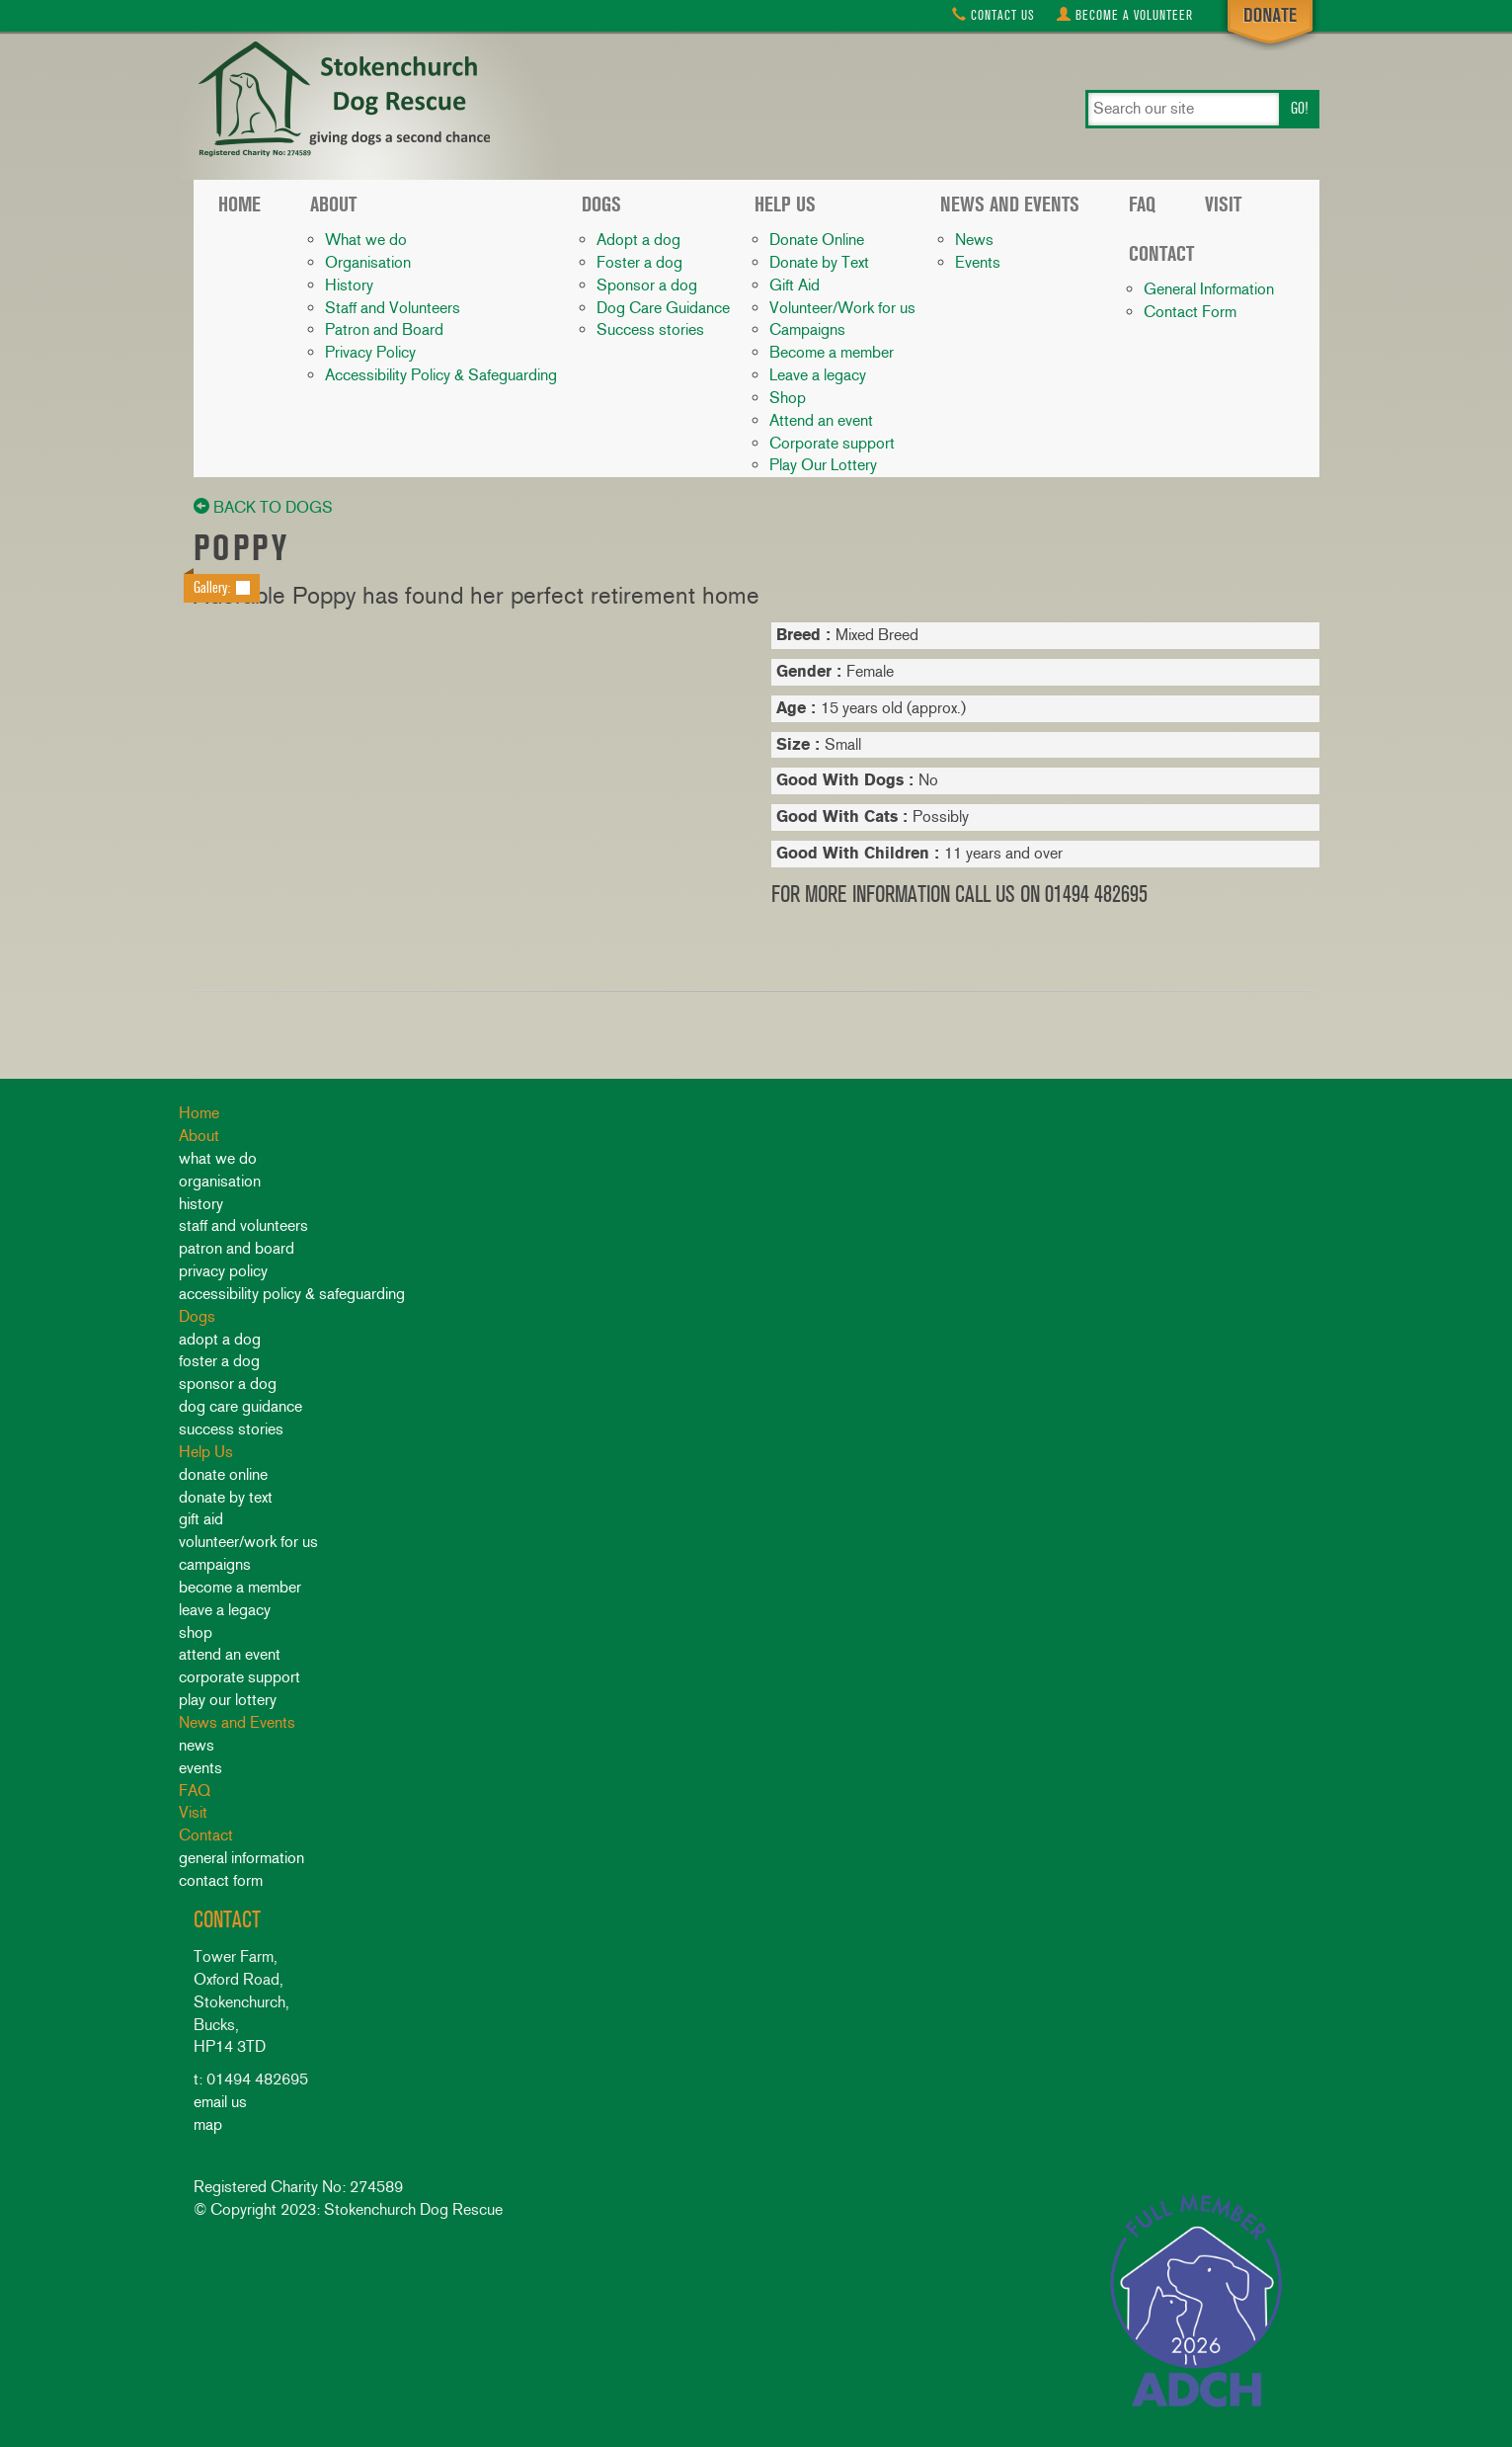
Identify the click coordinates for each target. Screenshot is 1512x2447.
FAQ (1142, 204)
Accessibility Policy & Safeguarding (441, 375)
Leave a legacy (817, 375)
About (333, 204)
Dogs (601, 204)
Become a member (831, 352)
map (208, 2124)
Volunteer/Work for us (842, 307)
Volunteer (1125, 15)
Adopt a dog (638, 239)
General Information (1209, 289)
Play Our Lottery (823, 464)
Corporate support (832, 443)
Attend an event (821, 420)
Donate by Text (819, 262)
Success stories (650, 329)
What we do (366, 239)
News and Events (1009, 204)
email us (220, 2101)
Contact (993, 15)
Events (977, 262)
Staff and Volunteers (392, 307)
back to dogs (263, 507)
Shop (787, 397)
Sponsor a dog (647, 285)
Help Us (785, 204)
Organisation (368, 262)
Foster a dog (639, 262)
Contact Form (1190, 311)
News (974, 239)
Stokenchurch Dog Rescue (342, 100)
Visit (1223, 204)
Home (239, 204)
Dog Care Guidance (663, 307)
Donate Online (816, 239)
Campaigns (807, 329)
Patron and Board (384, 329)
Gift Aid (794, 285)
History (349, 285)
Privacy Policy (370, 352)
